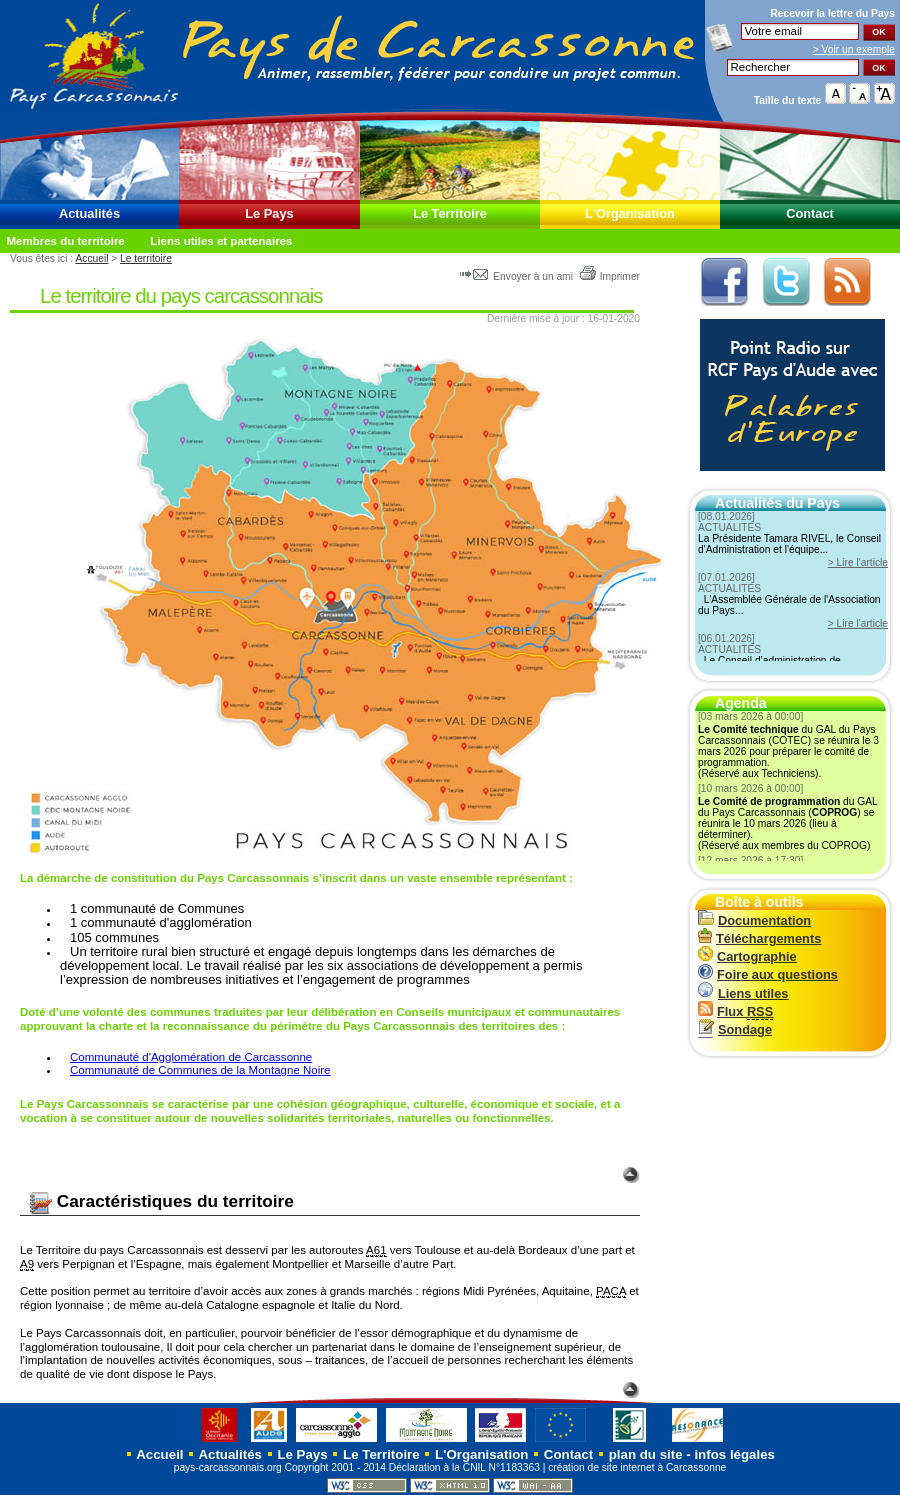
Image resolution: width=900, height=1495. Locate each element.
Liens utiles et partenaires (221, 241)
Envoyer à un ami (517, 276)
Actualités (89, 213)
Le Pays (269, 213)
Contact (810, 213)
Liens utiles (743, 993)
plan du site (646, 1454)
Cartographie (747, 956)
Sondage (735, 1029)
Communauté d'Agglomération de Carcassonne (191, 1057)
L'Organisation (630, 213)
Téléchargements (759, 938)
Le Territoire (450, 213)
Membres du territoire (65, 241)
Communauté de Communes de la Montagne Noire (200, 1070)
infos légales (734, 1454)
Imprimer (609, 276)
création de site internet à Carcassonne (637, 1467)
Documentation (754, 920)
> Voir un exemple (854, 49)
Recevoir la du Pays (832, 13)
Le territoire (146, 258)
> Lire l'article (858, 562)
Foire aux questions (768, 974)
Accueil (91, 258)
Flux (735, 1011)
